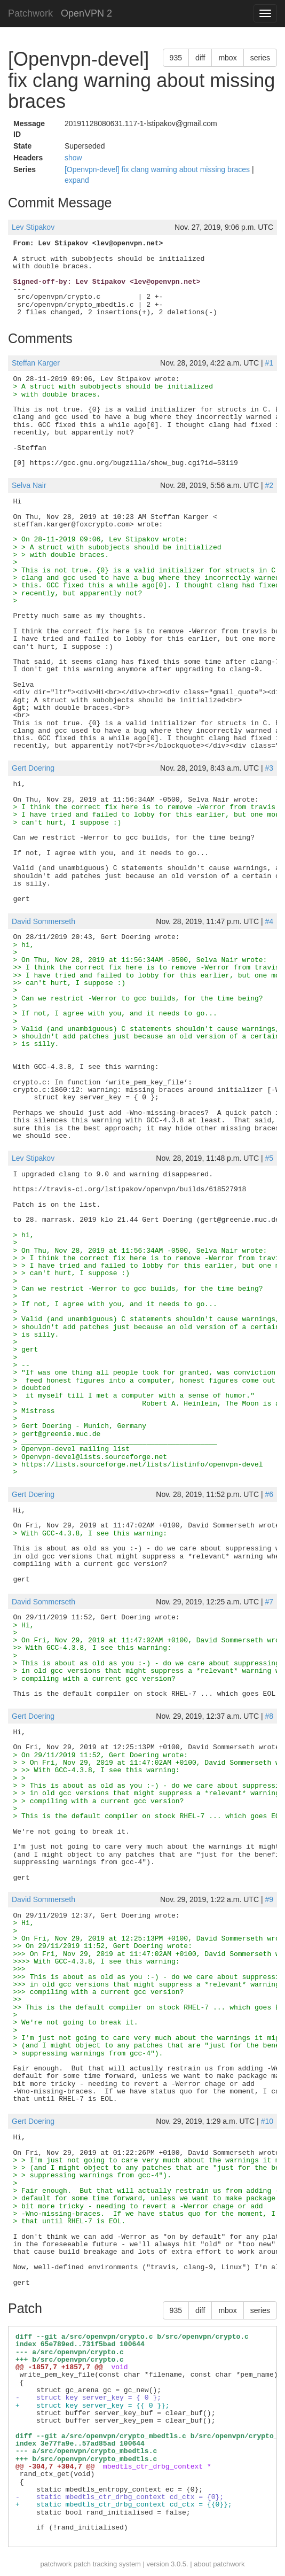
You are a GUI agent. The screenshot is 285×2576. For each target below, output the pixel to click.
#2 (269, 485)
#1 (269, 363)
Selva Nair (29, 485)
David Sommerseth (43, 921)
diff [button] (200, 57)
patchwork (56, 2564)
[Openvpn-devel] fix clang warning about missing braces (158, 169)
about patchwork (219, 2564)
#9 (269, 1899)
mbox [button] (227, 57)
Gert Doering (33, 768)
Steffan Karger (36, 363)
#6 (269, 1494)
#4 (269, 921)
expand (77, 180)
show (73, 157)
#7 (269, 1601)
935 (176, 57)
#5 (269, 1158)
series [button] (260, 57)
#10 (267, 2121)
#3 (269, 768)
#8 (269, 1716)
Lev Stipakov (33, 227)
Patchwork (30, 13)
